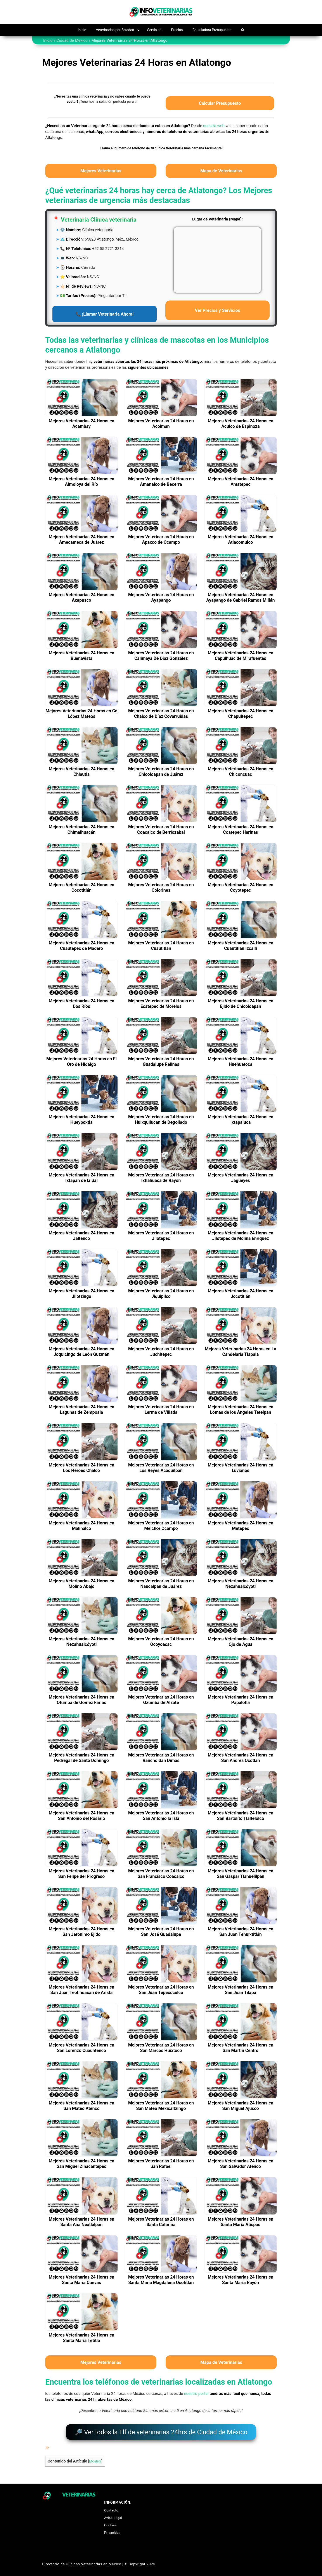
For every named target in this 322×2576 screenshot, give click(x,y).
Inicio (82, 30)
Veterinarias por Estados (115, 30)
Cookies (110, 2522)
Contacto (111, 2507)
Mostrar (95, 2458)
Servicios (154, 30)
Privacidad (112, 2529)
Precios (177, 30)
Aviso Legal (113, 2515)
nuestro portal (196, 2393)
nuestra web (214, 125)
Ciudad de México (72, 40)
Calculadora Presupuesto (211, 30)
